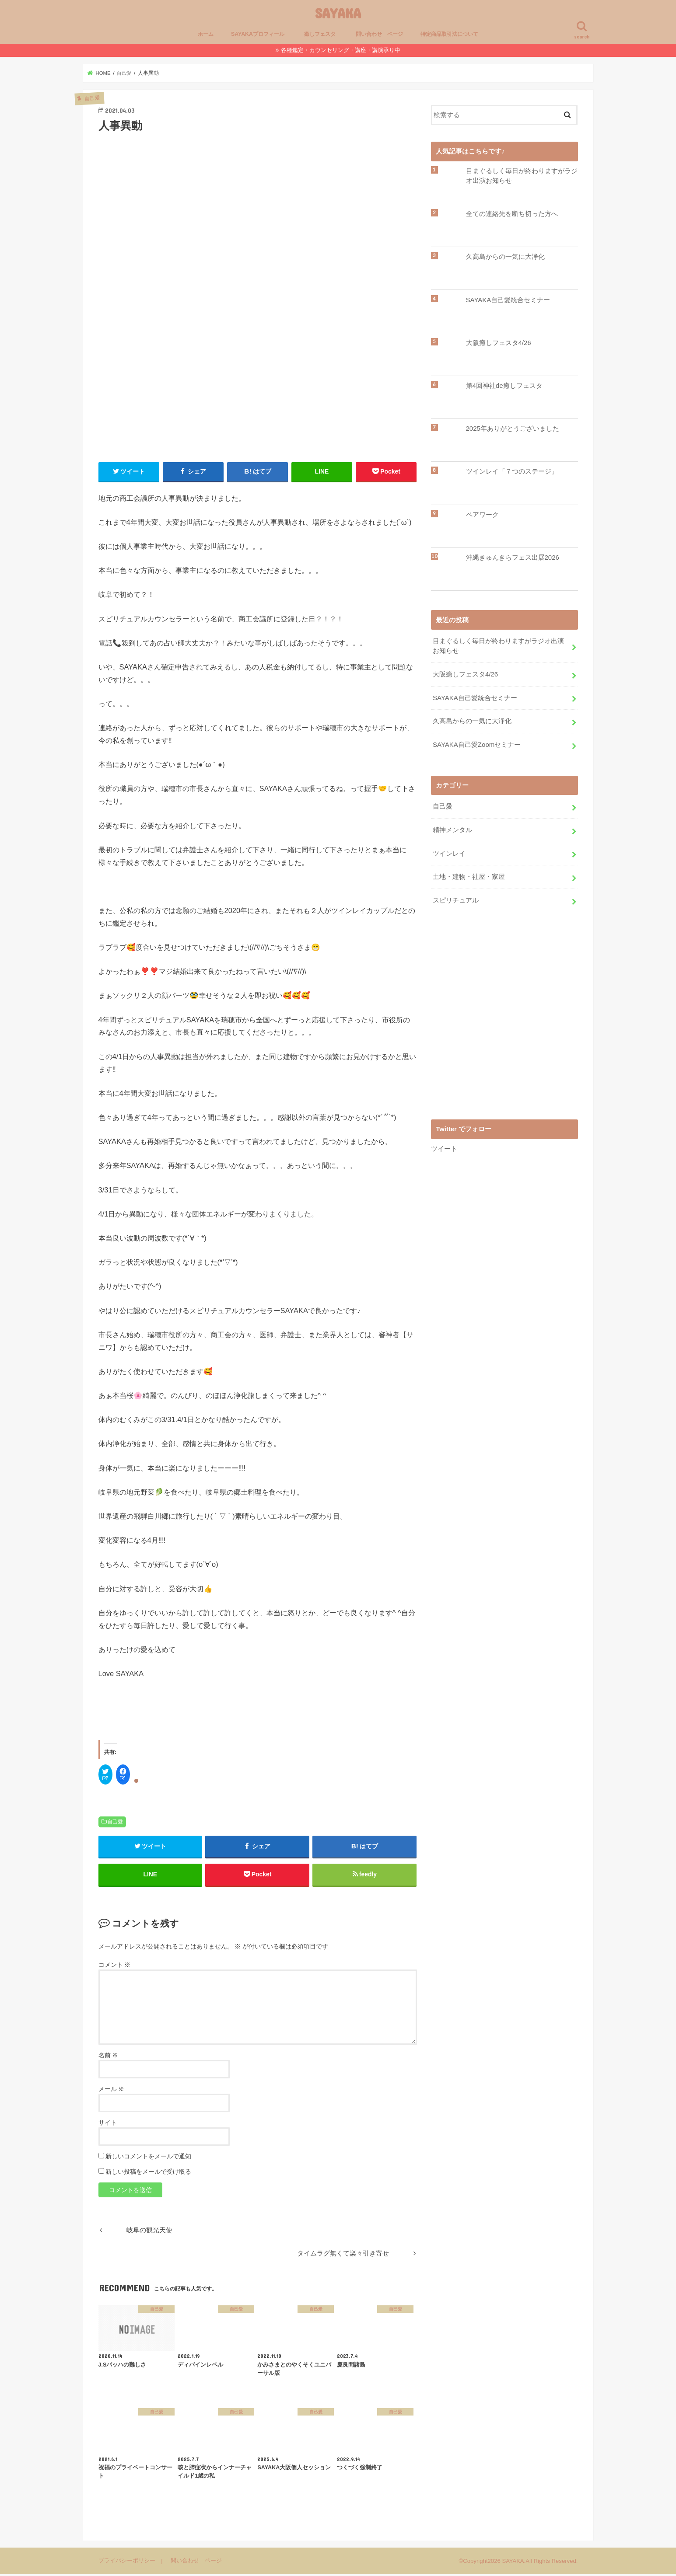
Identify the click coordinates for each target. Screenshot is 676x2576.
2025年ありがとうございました (512, 428)
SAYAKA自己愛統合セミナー (508, 299)
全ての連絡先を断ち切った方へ (512, 213)
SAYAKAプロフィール (257, 34)
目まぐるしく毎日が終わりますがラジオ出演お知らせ (522, 175)
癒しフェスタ (322, 34)
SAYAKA (338, 12)
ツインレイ (449, 850)
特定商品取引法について (449, 34)
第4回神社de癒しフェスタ (504, 385)
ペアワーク (482, 514)
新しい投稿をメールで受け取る (148, 2172)
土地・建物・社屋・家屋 (469, 874)
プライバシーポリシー (126, 2562)
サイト (107, 2123)
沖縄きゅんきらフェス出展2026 (512, 557)
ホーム (206, 34)
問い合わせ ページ (379, 34)
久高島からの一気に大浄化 (505, 256)
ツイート (444, 1144)
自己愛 (115, 1822)
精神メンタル (452, 827)
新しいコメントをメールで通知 (148, 2157)
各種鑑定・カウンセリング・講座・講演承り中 (340, 50)
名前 (108, 2056)
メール (111, 2090)
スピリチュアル (456, 897)
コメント (114, 1966)
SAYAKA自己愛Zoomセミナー (476, 743)
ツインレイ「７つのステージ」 (512, 471)
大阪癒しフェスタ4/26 (498, 342)
